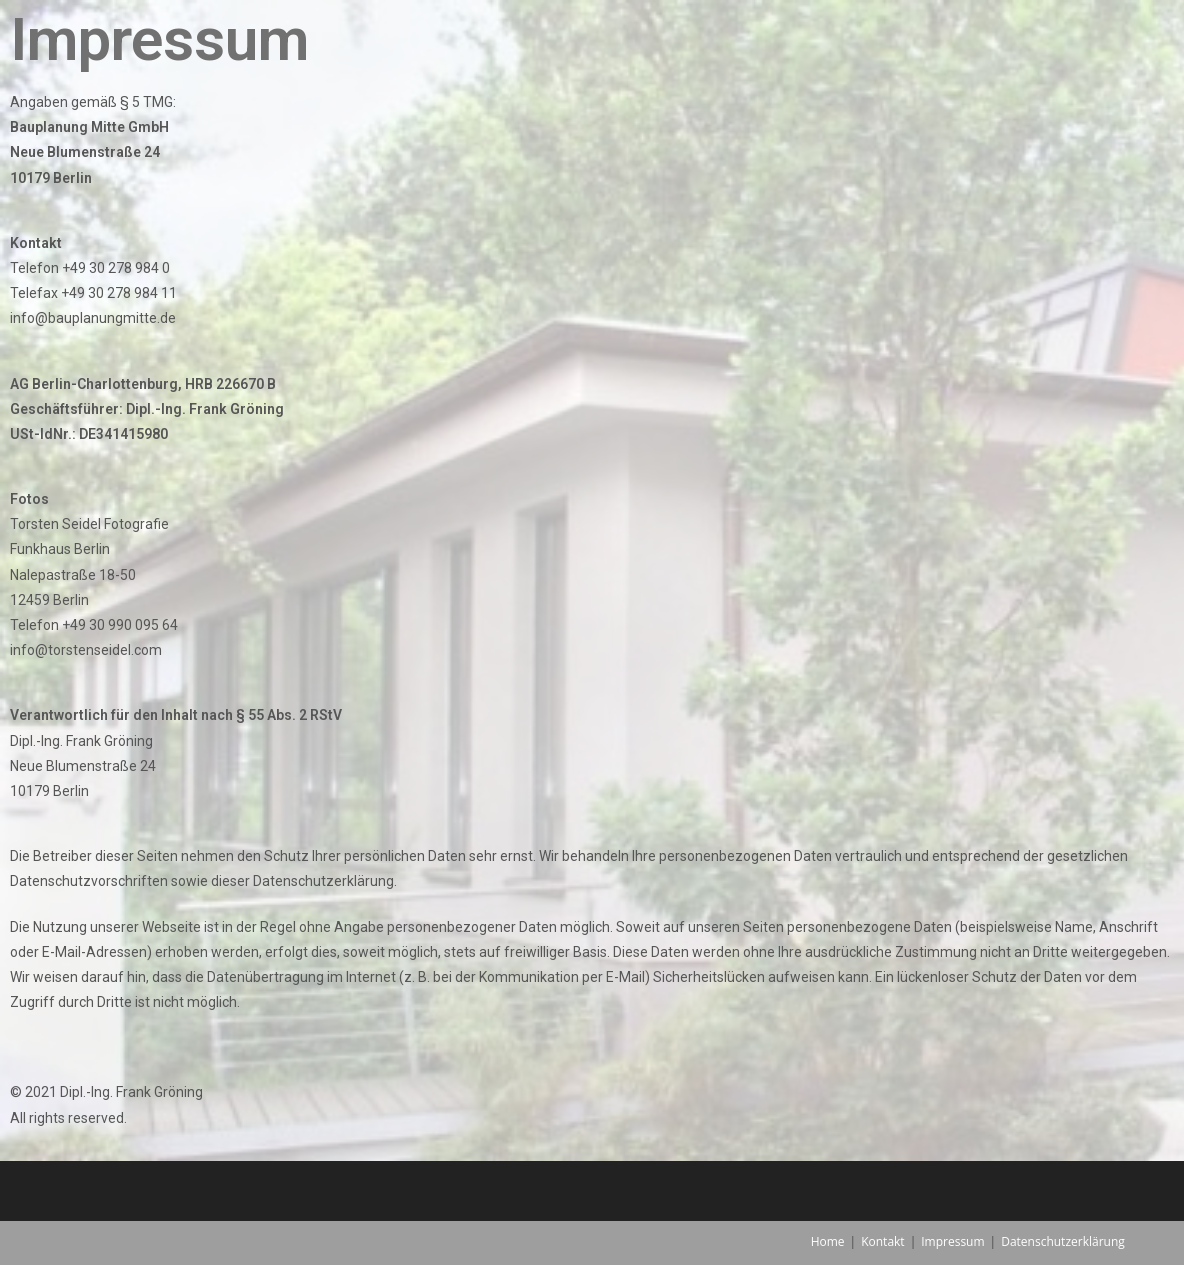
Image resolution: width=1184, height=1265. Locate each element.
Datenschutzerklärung (1063, 1241)
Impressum (952, 1241)
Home (828, 1241)
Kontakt (882, 1241)
